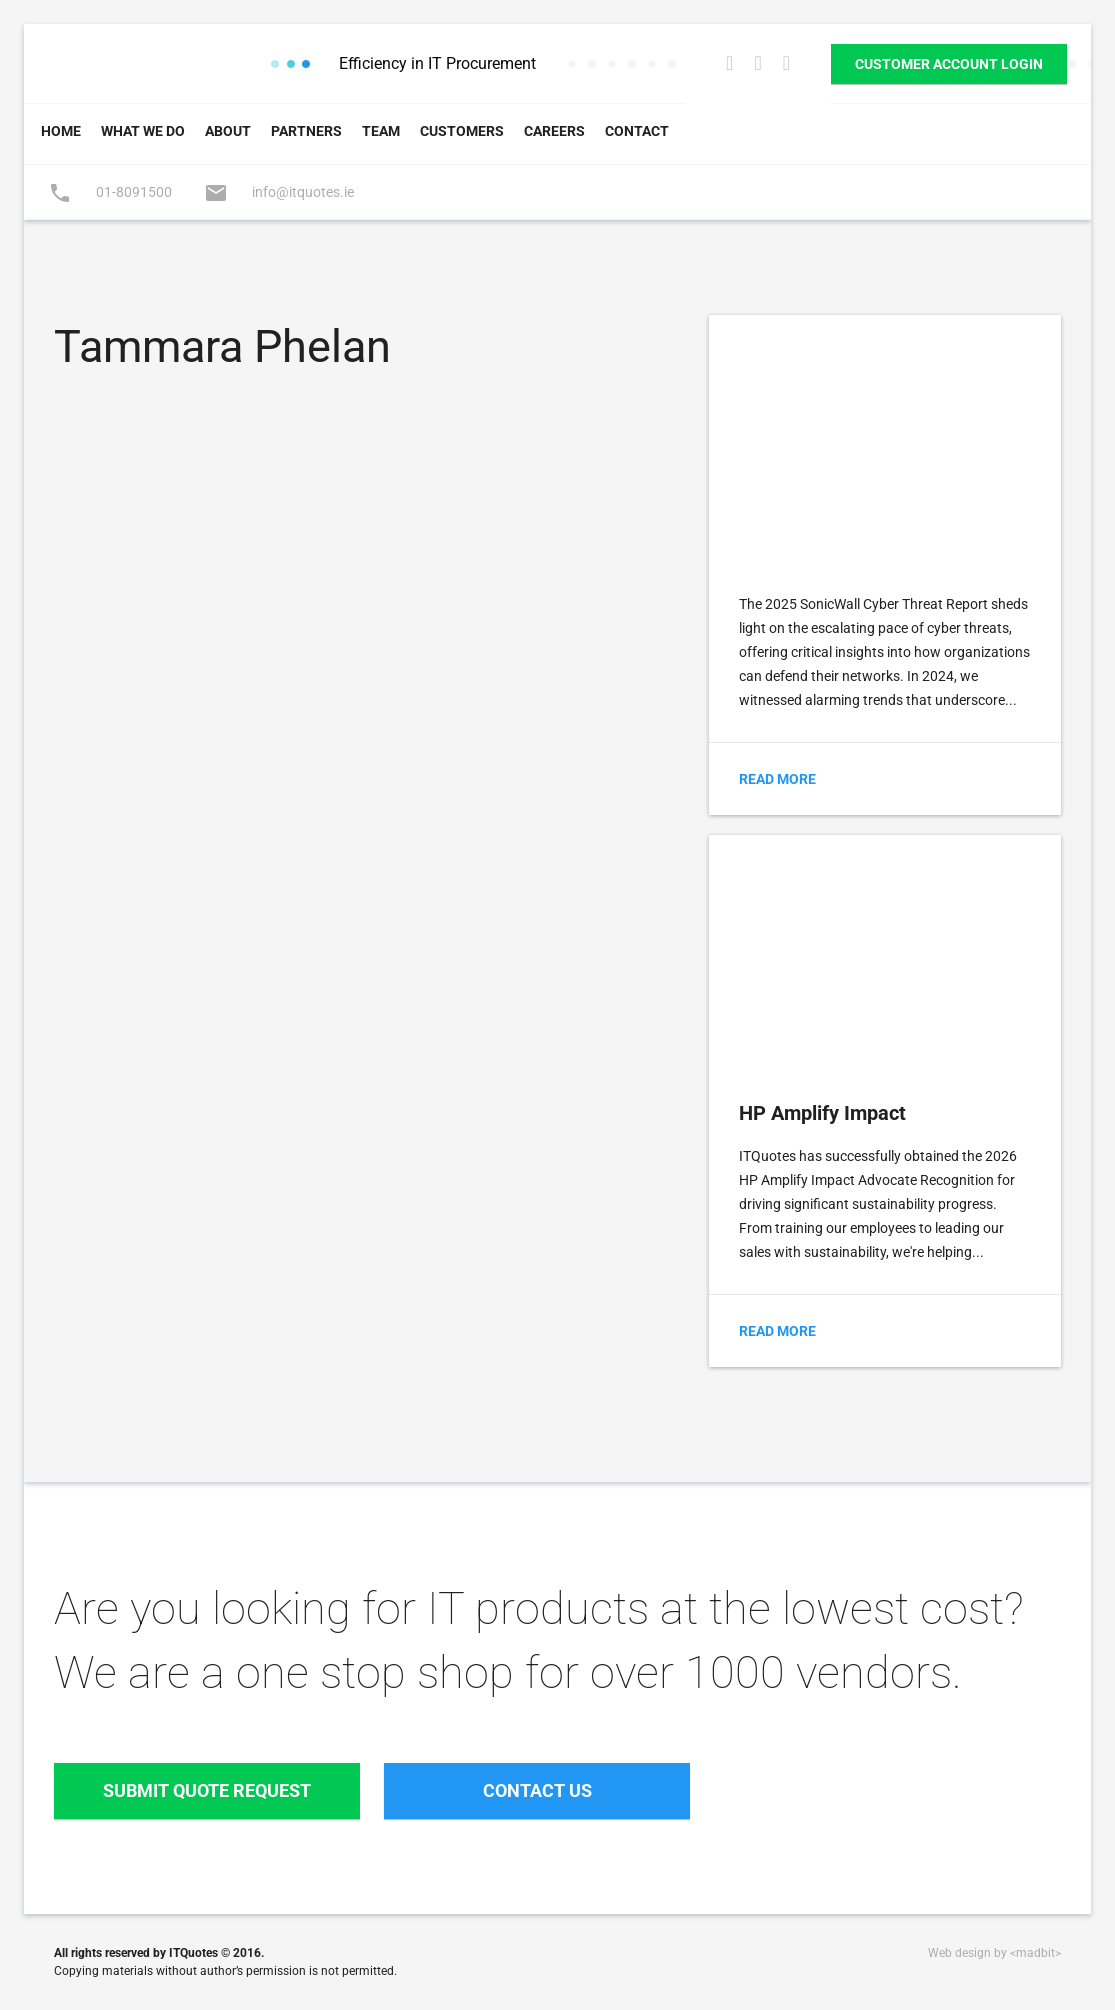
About (228, 131)
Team (381, 131)
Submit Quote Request (207, 1790)
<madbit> (1035, 1953)
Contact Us (537, 1790)
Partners (306, 131)
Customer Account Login (949, 64)
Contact (637, 131)
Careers (554, 131)
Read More (777, 779)
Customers (462, 131)
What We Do (143, 131)
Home (61, 131)
